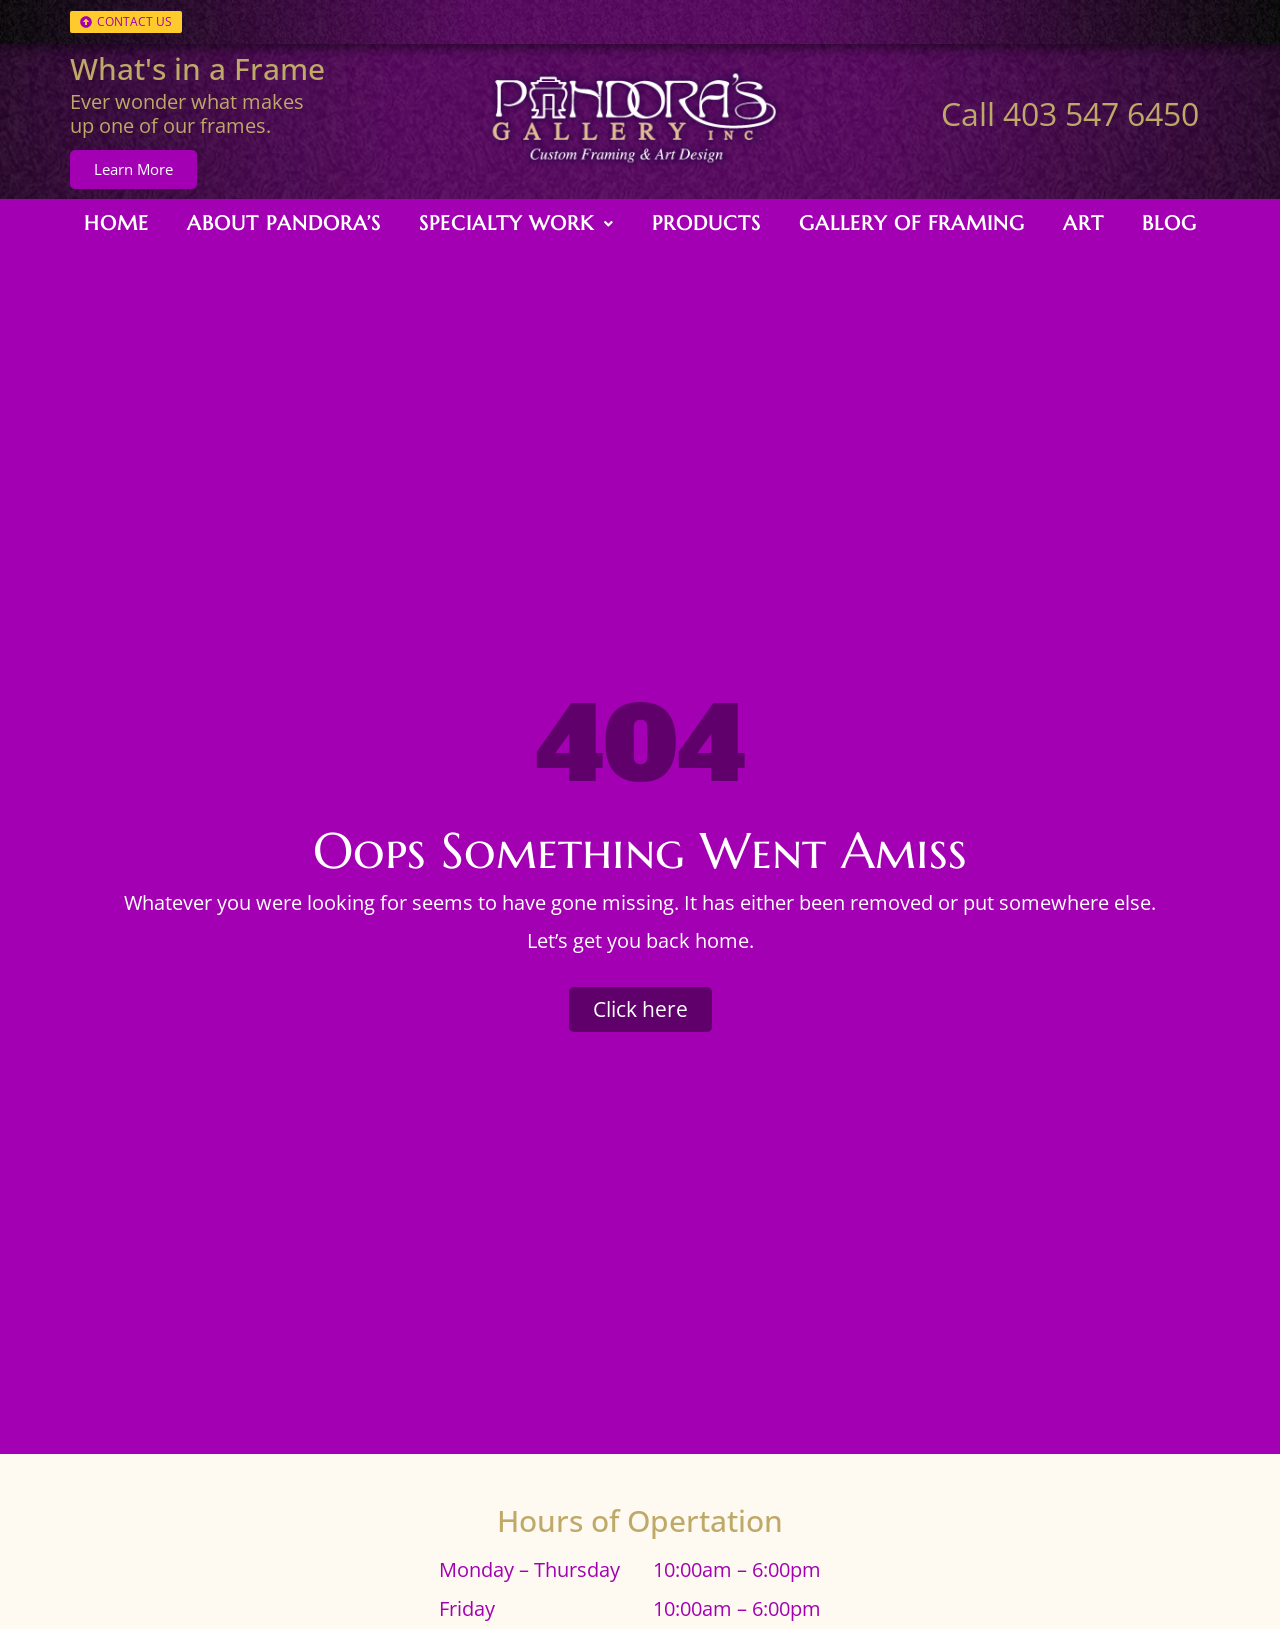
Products (706, 219)
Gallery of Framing (912, 219)
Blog (1169, 219)
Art (1083, 219)
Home (116, 219)
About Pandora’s (284, 219)
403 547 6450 (1101, 113)
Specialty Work (516, 219)
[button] (516, 220)
